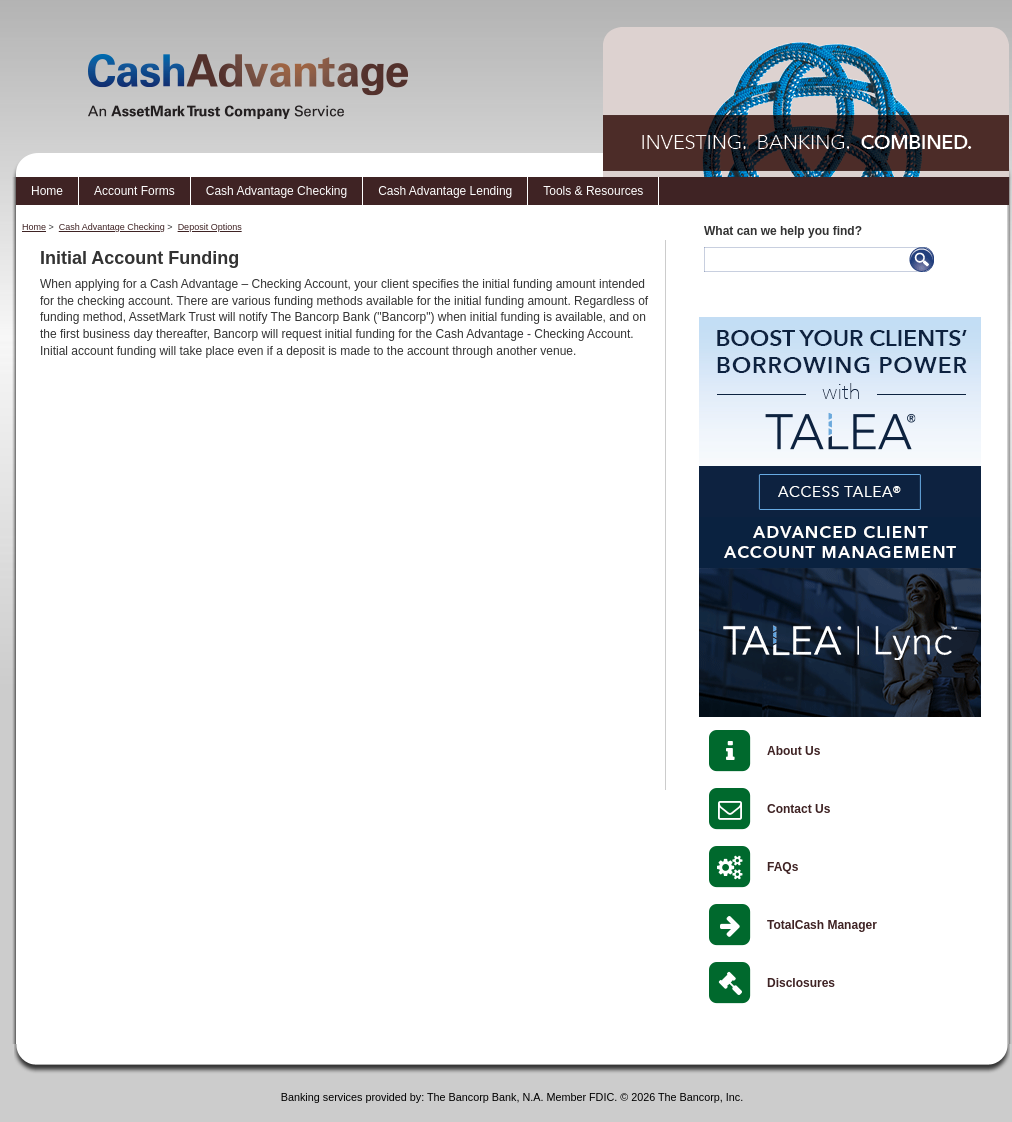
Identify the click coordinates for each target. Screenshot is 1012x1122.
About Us (793, 751)
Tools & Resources (593, 191)
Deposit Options (210, 227)
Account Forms (134, 191)
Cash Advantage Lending (445, 191)
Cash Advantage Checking (276, 191)
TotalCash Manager (822, 925)
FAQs (782, 867)
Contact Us (798, 809)
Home (47, 191)
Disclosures (801, 983)
